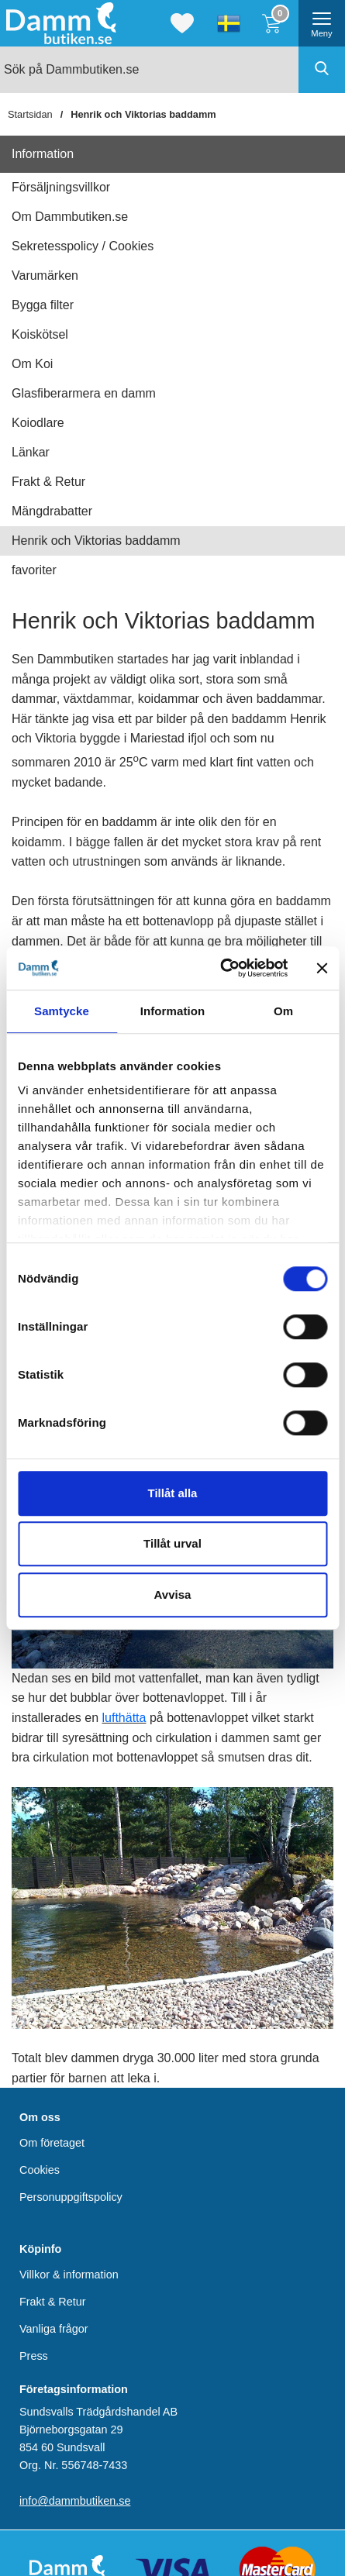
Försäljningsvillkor (61, 187)
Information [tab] (172, 1011)
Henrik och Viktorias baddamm (143, 114)
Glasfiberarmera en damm (84, 393)
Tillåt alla (173, 1493)
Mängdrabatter (52, 511)
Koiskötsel (40, 334)
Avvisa (172, 1594)
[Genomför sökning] (321, 69)
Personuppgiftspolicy (70, 2198)
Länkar (31, 452)
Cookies (39, 2170)
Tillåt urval (172, 1543)
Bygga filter (43, 305)
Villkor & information (69, 2274)
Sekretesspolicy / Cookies (83, 246)
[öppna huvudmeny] (321, 23)
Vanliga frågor (53, 2329)
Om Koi (32, 363)
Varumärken (45, 275)
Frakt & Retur (48, 481)
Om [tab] (283, 1011)
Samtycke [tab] (61, 1011)
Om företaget (52, 2143)
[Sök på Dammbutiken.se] (172, 69)
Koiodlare (38, 422)
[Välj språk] (228, 23)
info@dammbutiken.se (74, 2501)
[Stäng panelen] (321, 968)
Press (33, 2356)
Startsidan (30, 114)
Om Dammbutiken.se (70, 216)
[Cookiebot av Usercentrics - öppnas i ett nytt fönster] (220, 968)
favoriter (34, 570)
